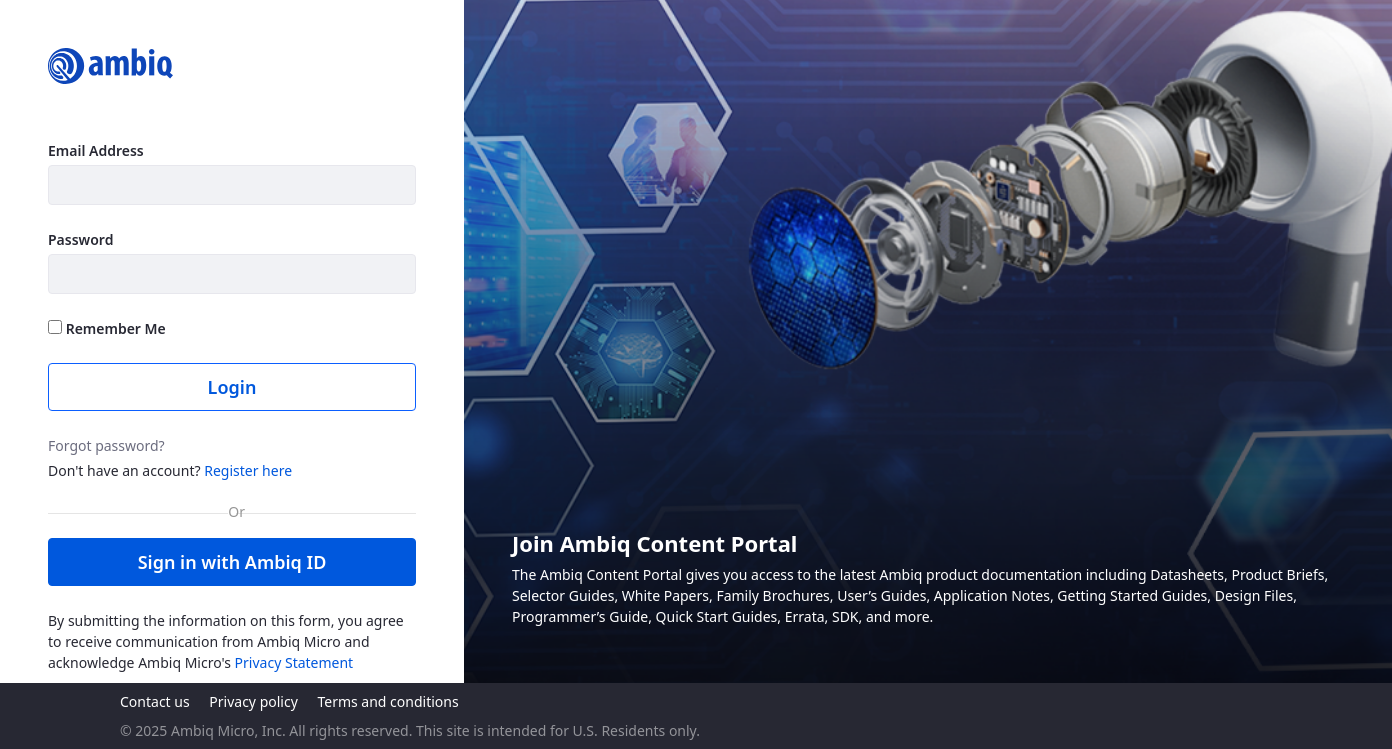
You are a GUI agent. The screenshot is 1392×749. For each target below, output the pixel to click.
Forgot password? (106, 445)
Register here (248, 470)
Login (232, 387)
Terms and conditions (387, 701)
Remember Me (107, 328)
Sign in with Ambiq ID (232, 562)
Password (80, 239)
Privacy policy (253, 701)
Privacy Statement (294, 662)
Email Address (96, 150)
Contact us (155, 701)
